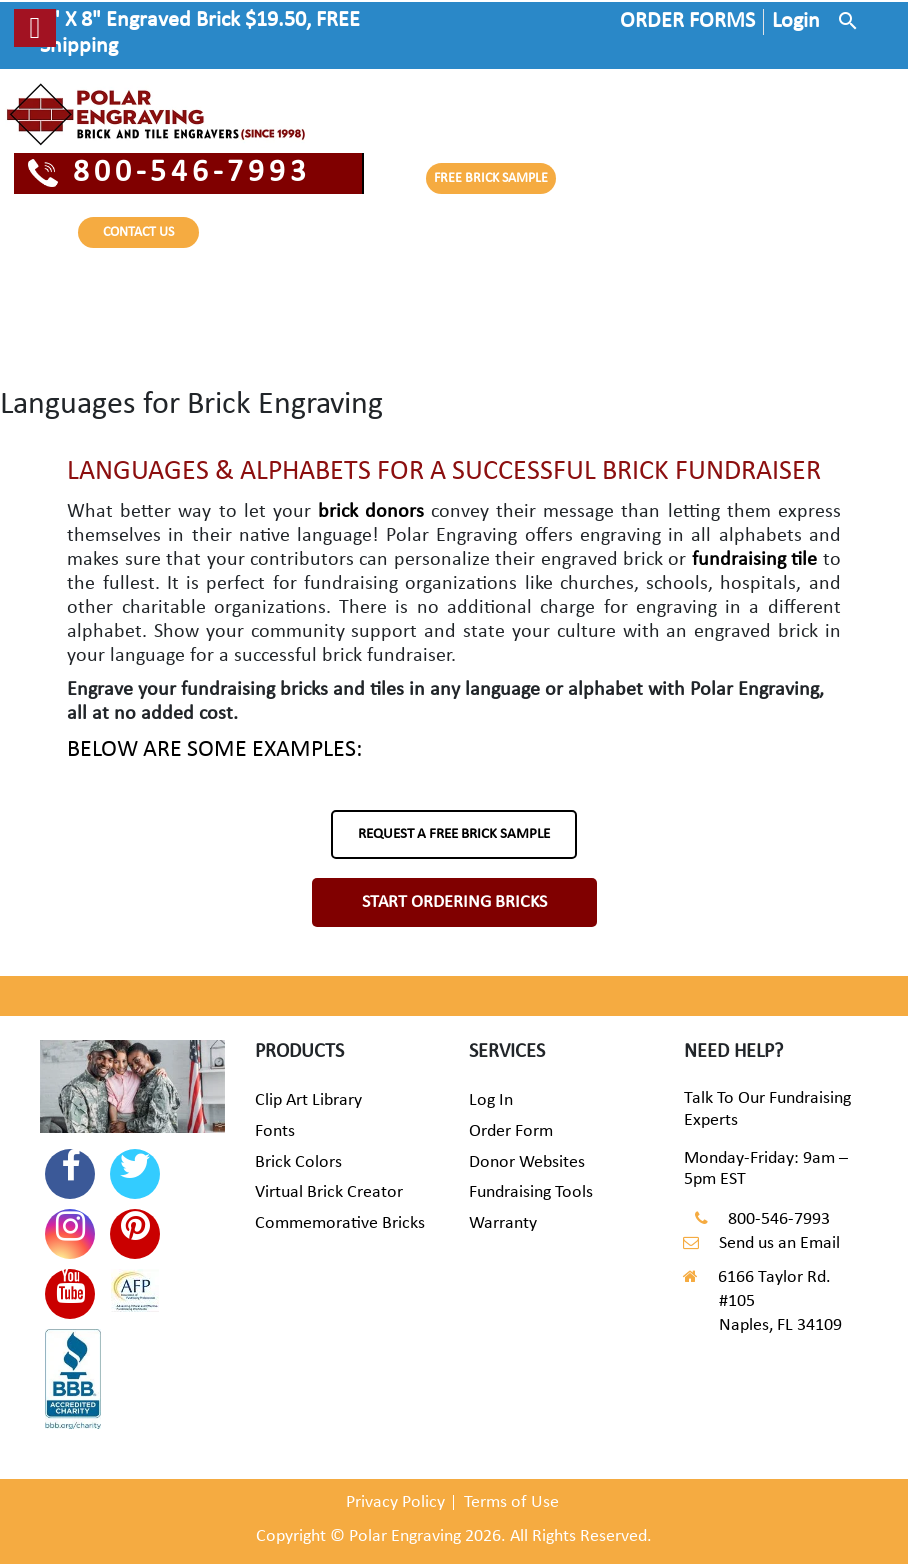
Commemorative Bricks (340, 1223)
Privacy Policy (395, 1502)
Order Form (511, 1131)
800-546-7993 (169, 173)
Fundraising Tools (531, 1192)
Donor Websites (527, 1162)
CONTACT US (138, 232)
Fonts (275, 1131)
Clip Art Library (308, 1100)
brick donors (371, 512)
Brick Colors (298, 1162)
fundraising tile (754, 560)
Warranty (503, 1223)
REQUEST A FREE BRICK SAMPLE (454, 834)
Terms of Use (511, 1502)
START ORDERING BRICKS (454, 902)
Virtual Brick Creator (329, 1192)
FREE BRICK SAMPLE (491, 178)
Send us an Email (779, 1243)
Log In (491, 1100)
